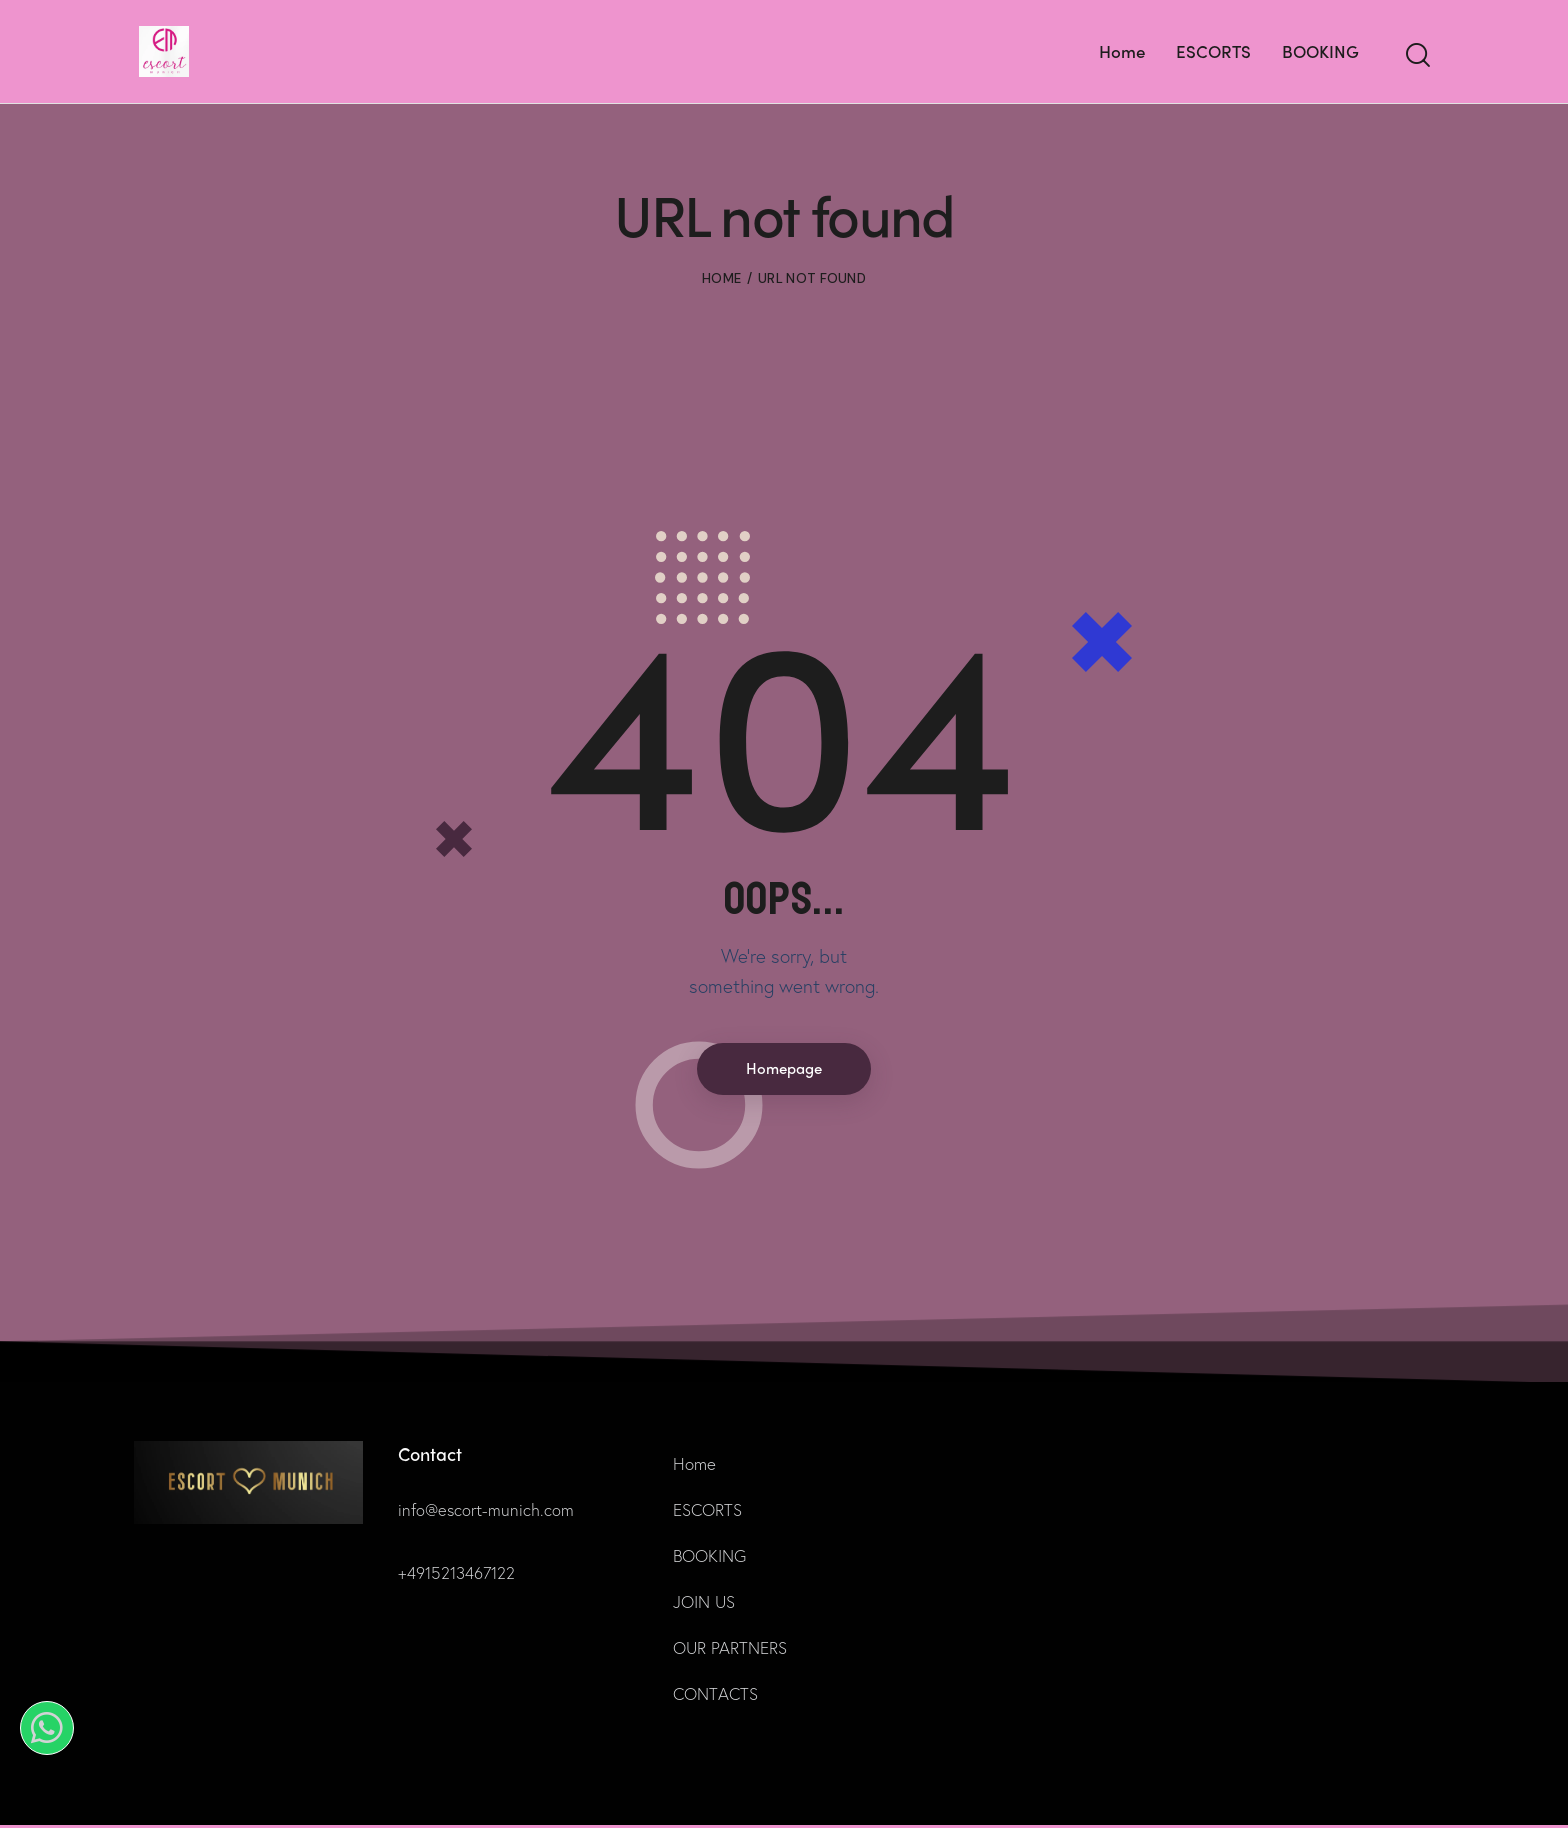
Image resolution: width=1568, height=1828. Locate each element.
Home (721, 278)
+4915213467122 (458, 1575)
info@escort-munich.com (487, 1512)
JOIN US (704, 1604)
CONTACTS (715, 1696)
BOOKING (709, 1558)
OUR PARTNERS (730, 1650)
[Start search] (1416, 55)
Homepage (784, 1069)
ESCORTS (707, 1512)
